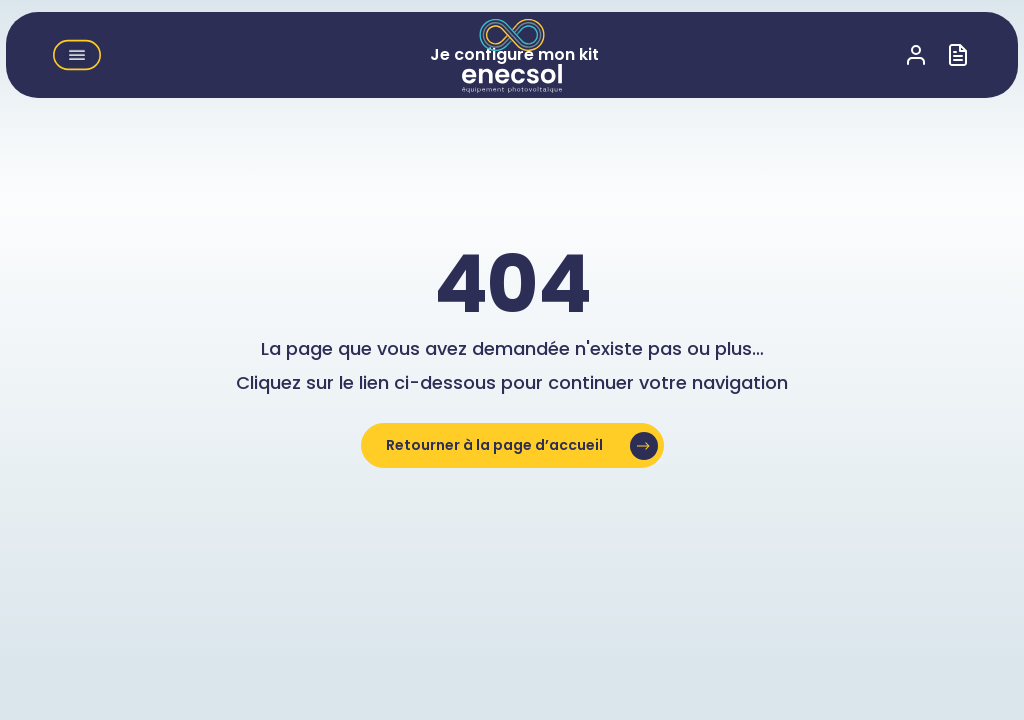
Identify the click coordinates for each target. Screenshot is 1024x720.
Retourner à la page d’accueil (494, 445)
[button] (77, 55)
